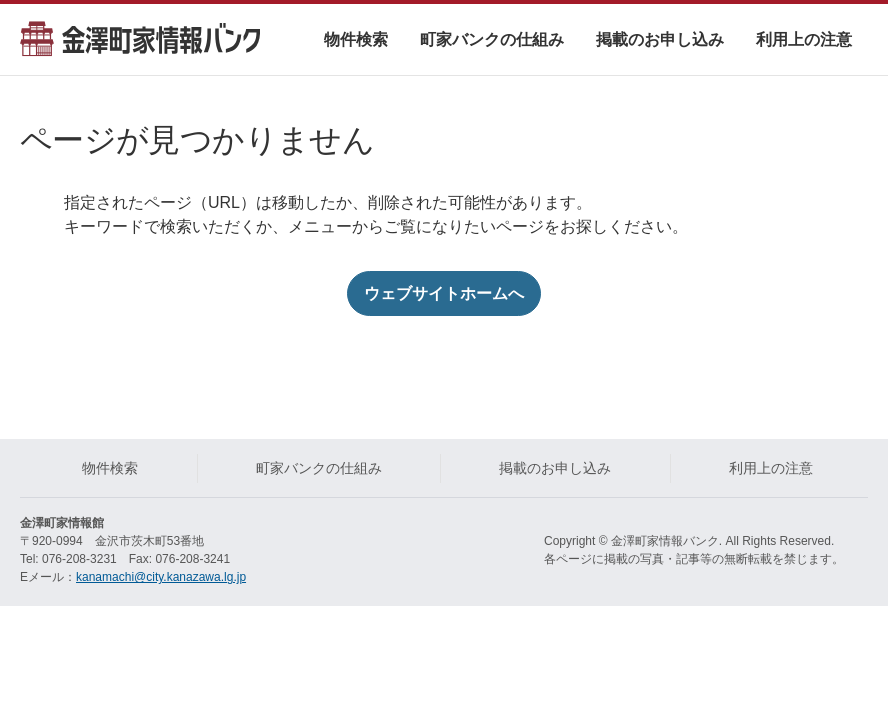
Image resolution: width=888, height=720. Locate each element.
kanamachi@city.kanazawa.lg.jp (161, 577)
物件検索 (356, 39)
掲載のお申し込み (660, 39)
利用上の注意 (804, 39)
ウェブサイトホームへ (444, 293)
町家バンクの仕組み (492, 39)
